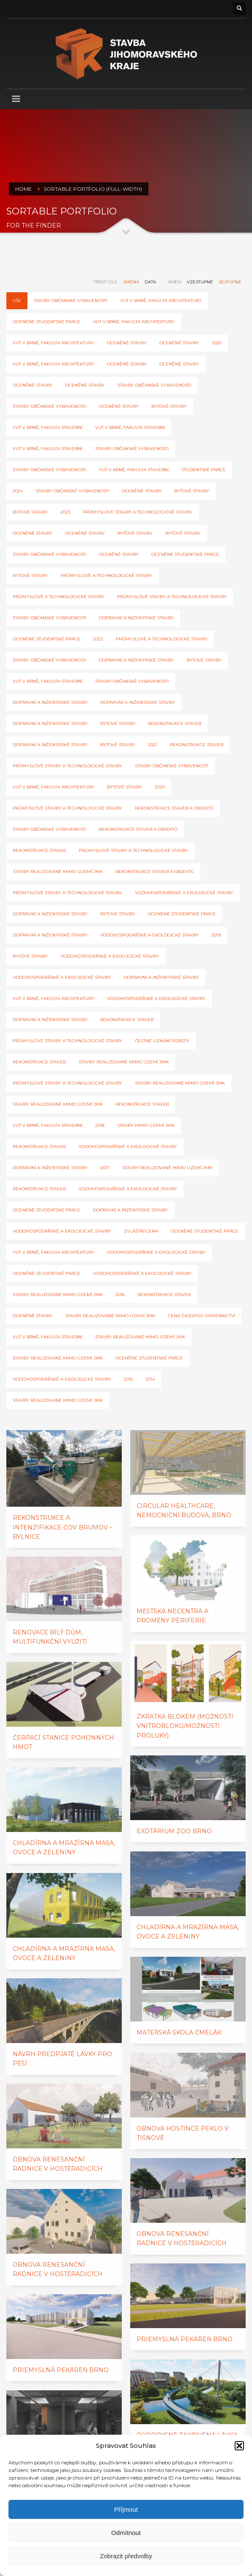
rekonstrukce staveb (39, 850)
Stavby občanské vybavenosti (70, 300)
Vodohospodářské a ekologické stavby (184, 892)
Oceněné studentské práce (46, 321)
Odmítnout (126, 2532)
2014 (150, 1379)
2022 (98, 639)
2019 (216, 935)
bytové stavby (191, 491)
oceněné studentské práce (46, 1210)
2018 (99, 1125)
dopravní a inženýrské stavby (50, 702)
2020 (160, 787)
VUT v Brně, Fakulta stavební (47, 427)
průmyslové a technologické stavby (106, 575)
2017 (105, 1167)
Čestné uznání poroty (162, 1041)
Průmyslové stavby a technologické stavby (137, 512)
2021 (152, 744)
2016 (120, 1294)
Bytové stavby (168, 406)
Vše (17, 300)
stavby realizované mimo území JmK (124, 1062)
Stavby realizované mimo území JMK (58, 871)
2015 (128, 1379)
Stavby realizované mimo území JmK (167, 1167)
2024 (18, 491)
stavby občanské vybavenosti (154, 385)
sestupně (230, 282)
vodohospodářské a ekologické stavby (149, 935)
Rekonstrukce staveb (174, 723)
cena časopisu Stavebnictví (201, 1315)
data (150, 282)
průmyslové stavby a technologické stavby (172, 596)
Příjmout (126, 2509)
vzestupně (200, 282)
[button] (239, 2445)
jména (131, 282)
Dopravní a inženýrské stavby (136, 618)
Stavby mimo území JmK (146, 1125)
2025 (217, 343)
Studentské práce (203, 469)
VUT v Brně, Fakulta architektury (161, 300)
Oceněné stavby (127, 364)
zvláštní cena (141, 1231)
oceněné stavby (127, 343)
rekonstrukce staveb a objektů (174, 808)
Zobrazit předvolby (126, 2556)
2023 (65, 512)
